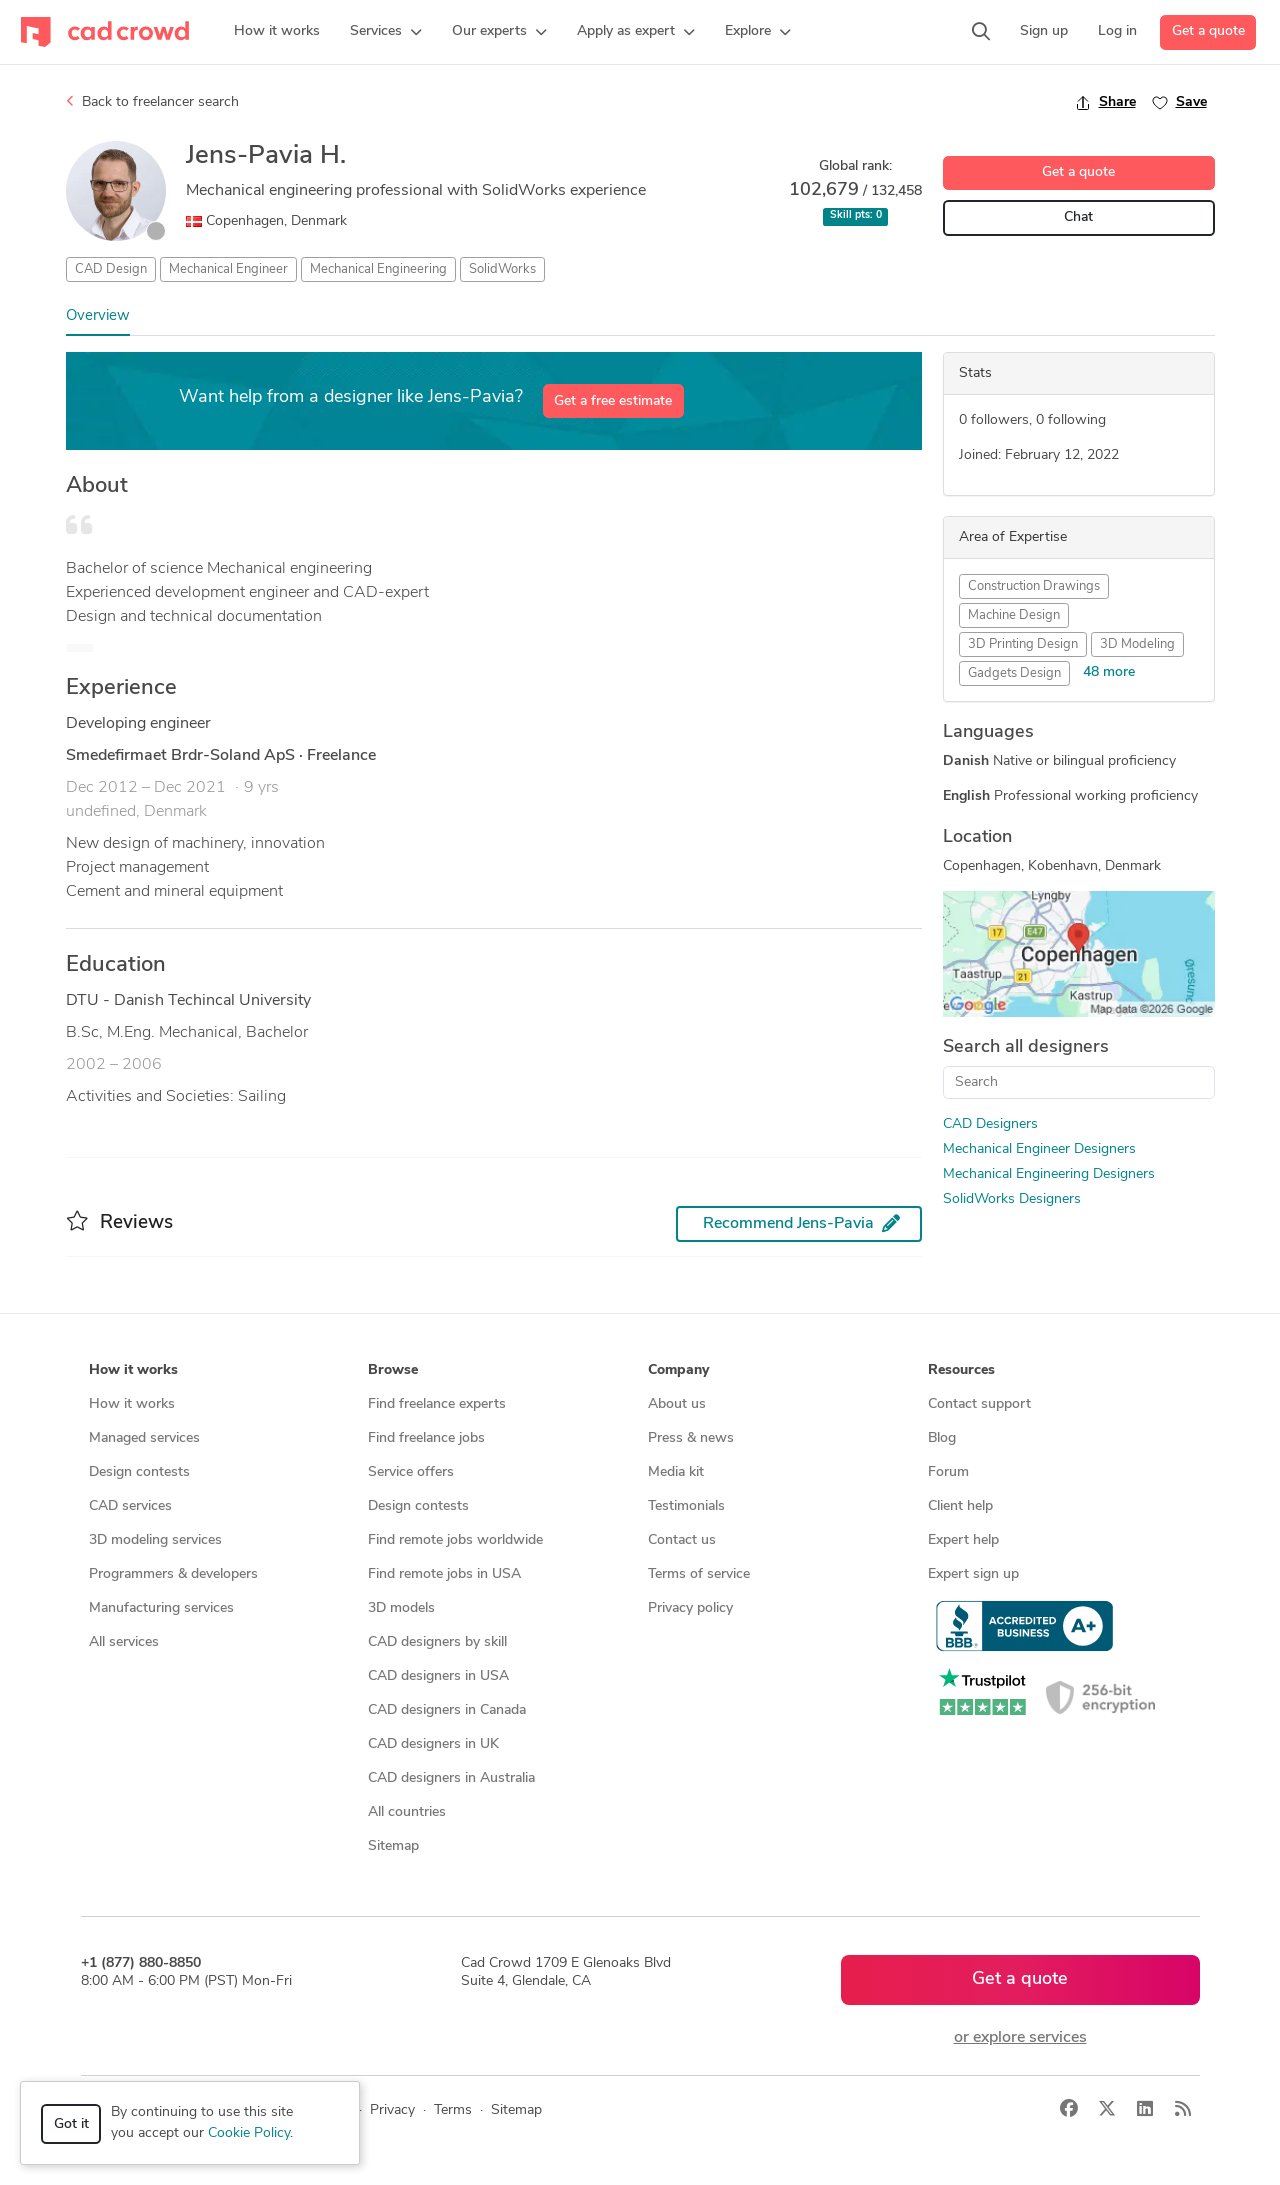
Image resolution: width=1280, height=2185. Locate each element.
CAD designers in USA (438, 1676)
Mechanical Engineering (378, 269)
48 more (1109, 672)
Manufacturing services (161, 1608)
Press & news (691, 1438)
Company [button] (678, 1370)
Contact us (682, 1540)
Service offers (411, 1472)
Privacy (392, 2110)
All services (124, 1642)
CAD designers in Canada (447, 1710)
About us (677, 1404)
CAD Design (111, 269)
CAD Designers (990, 1124)
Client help (960, 1506)
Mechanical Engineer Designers (1039, 1149)
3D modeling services (155, 1540)
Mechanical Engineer (228, 269)
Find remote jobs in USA (444, 1574)
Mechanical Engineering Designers (1049, 1174)
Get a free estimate (613, 401)
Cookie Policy (249, 2133)
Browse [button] (393, 1370)
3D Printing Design (1023, 644)
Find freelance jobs (426, 1438)
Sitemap (393, 1846)
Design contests (139, 1472)
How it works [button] (133, 1370)
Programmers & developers (173, 1574)
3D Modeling (1137, 644)
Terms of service (699, 1574)
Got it (71, 2124)
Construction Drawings (1034, 586)
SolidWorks (502, 269)
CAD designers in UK (433, 1744)
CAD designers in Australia (451, 1778)
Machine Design (1014, 615)
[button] (386, 32)
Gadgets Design (1014, 673)
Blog (942, 1438)
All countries (407, 1812)
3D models (401, 1608)
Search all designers (1026, 1047)
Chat (1078, 217)
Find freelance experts (437, 1404)
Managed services (144, 1438)
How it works (132, 1404)
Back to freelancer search (152, 102)
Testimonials (686, 1506)
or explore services (1020, 2038)
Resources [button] (961, 1370)
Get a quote (1208, 31)
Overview (98, 316)
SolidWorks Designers (1012, 1199)
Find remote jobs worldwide (455, 1540)
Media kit (676, 1472)
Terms (453, 2110)
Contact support (979, 1404)
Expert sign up (973, 1574)
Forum (948, 1472)
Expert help (963, 1540)
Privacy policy (690, 1608)
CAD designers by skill (437, 1642)
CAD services (130, 1506)
